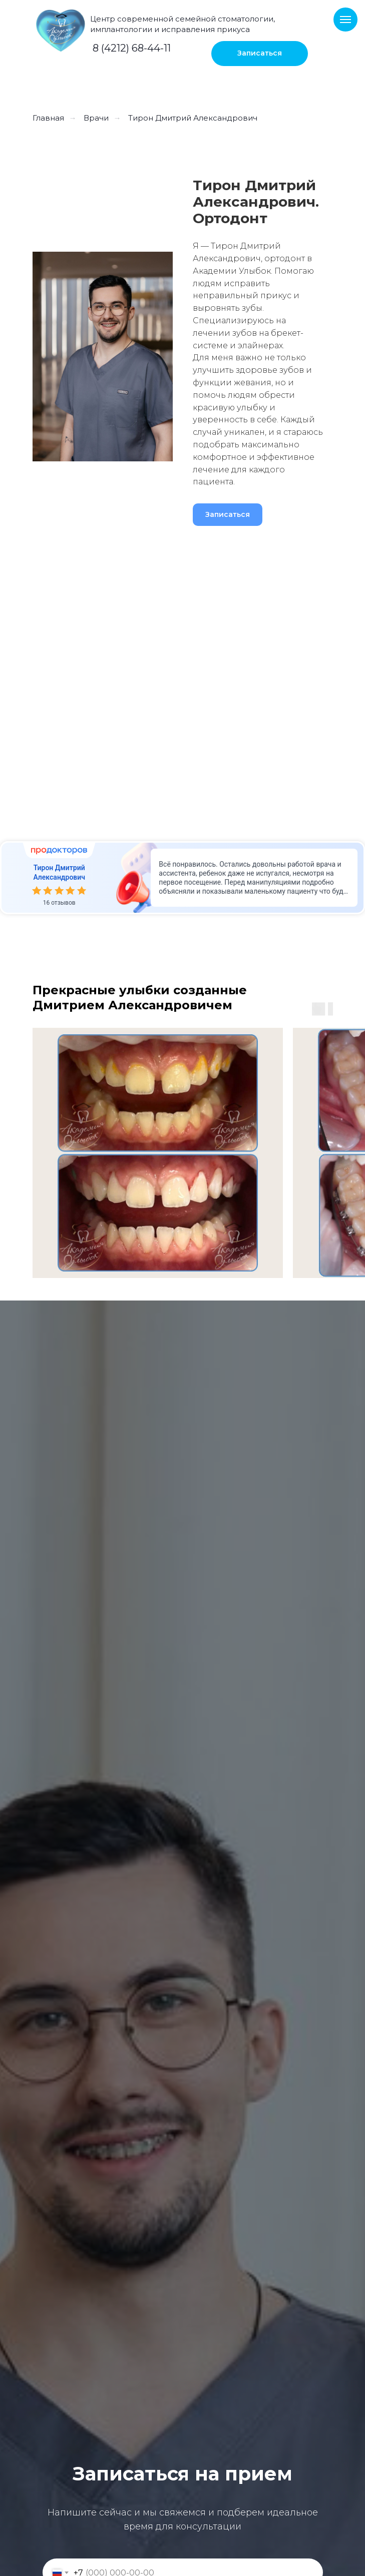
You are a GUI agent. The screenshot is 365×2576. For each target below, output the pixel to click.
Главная (48, 118)
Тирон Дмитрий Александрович (192, 118)
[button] (259, 53)
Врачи (96, 118)
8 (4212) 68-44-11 (132, 48)
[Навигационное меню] (345, 19)
